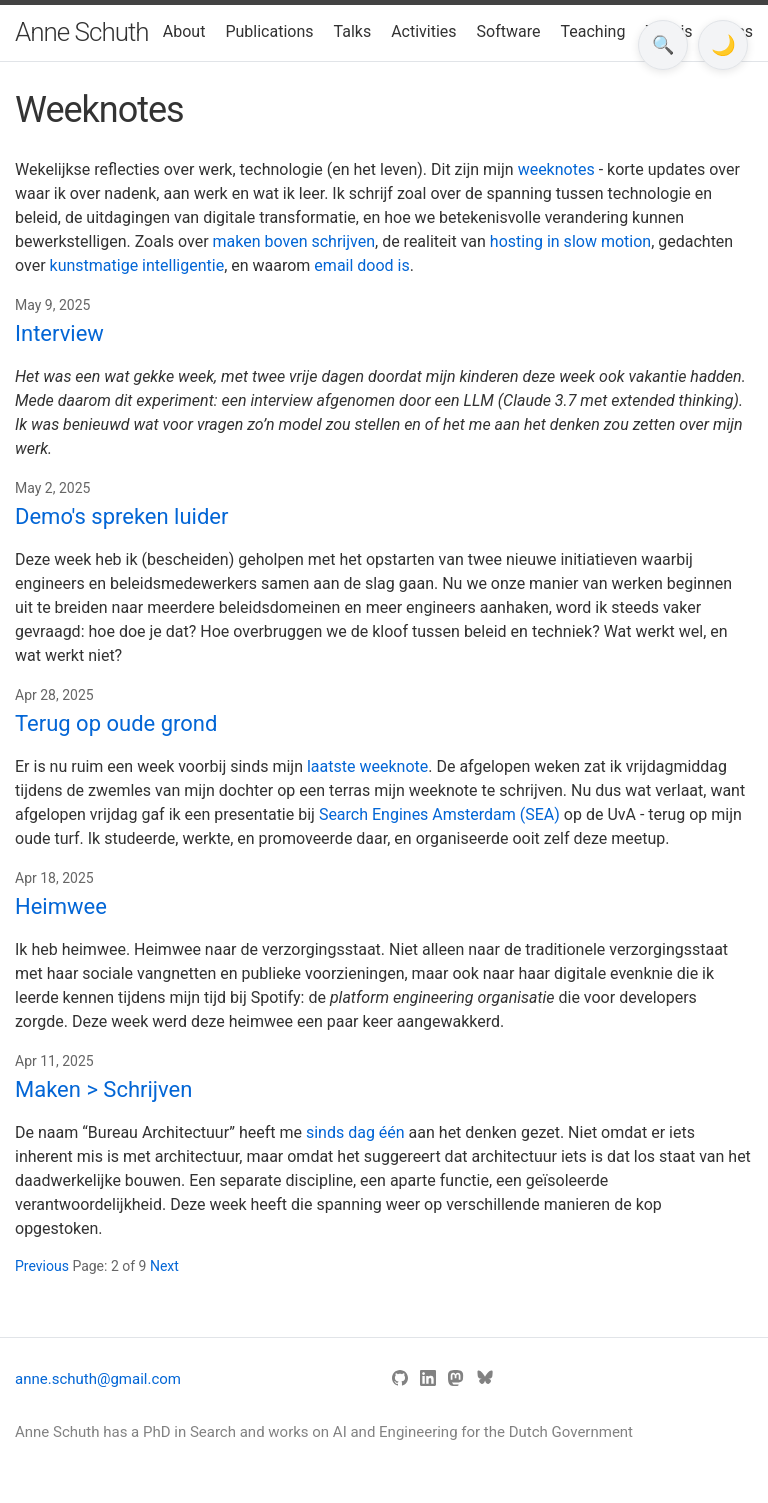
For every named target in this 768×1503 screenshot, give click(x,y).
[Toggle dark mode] (723, 45)
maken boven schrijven (294, 241)
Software (509, 31)
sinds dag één (355, 1132)
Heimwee (61, 906)
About (184, 31)
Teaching (593, 31)
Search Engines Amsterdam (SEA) (439, 814)
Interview (59, 333)
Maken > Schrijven (103, 1089)
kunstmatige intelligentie (137, 265)
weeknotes (556, 169)
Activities (423, 31)
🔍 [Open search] (663, 45)
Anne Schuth (82, 32)
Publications (269, 31)
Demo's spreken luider (121, 516)
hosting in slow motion (570, 241)
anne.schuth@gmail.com (98, 1379)
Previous (43, 1266)
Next (164, 1266)
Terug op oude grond (116, 723)
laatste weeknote (367, 766)
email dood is (361, 265)
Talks (353, 31)
